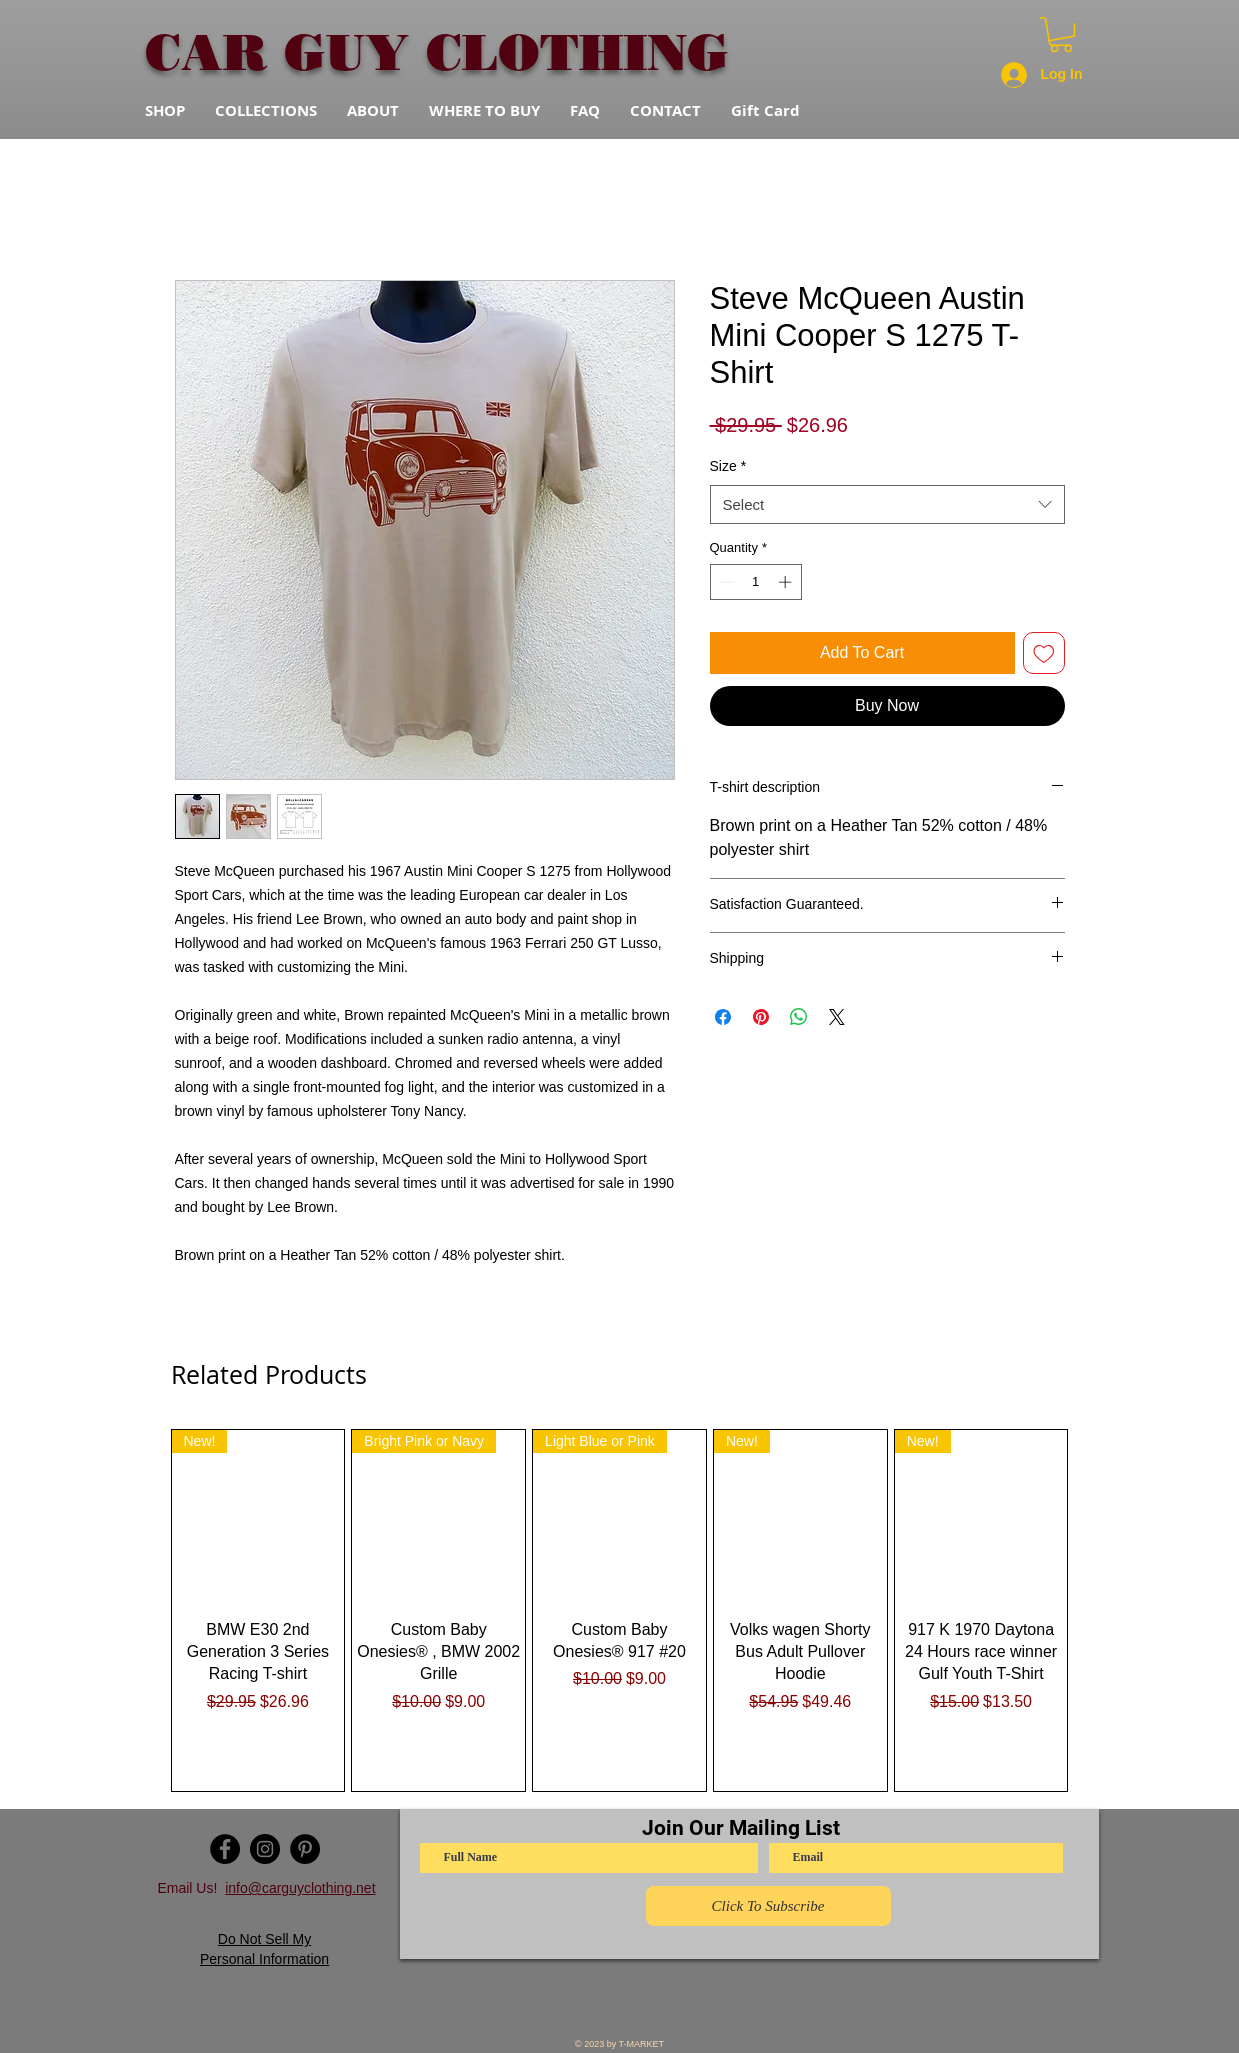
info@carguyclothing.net (300, 1888)
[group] (620, 1610)
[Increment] (787, 582)
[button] (1061, 34)
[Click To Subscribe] (768, 1906)
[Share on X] (837, 1017)
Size (728, 466)
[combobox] (887, 504)
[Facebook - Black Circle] (225, 1849)
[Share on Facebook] (723, 1017)
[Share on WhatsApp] (799, 1017)
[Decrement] (725, 582)
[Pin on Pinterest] (761, 1017)
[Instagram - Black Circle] (265, 1849)
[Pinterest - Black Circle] (305, 1849)
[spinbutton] (755, 582)
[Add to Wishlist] (1044, 653)
